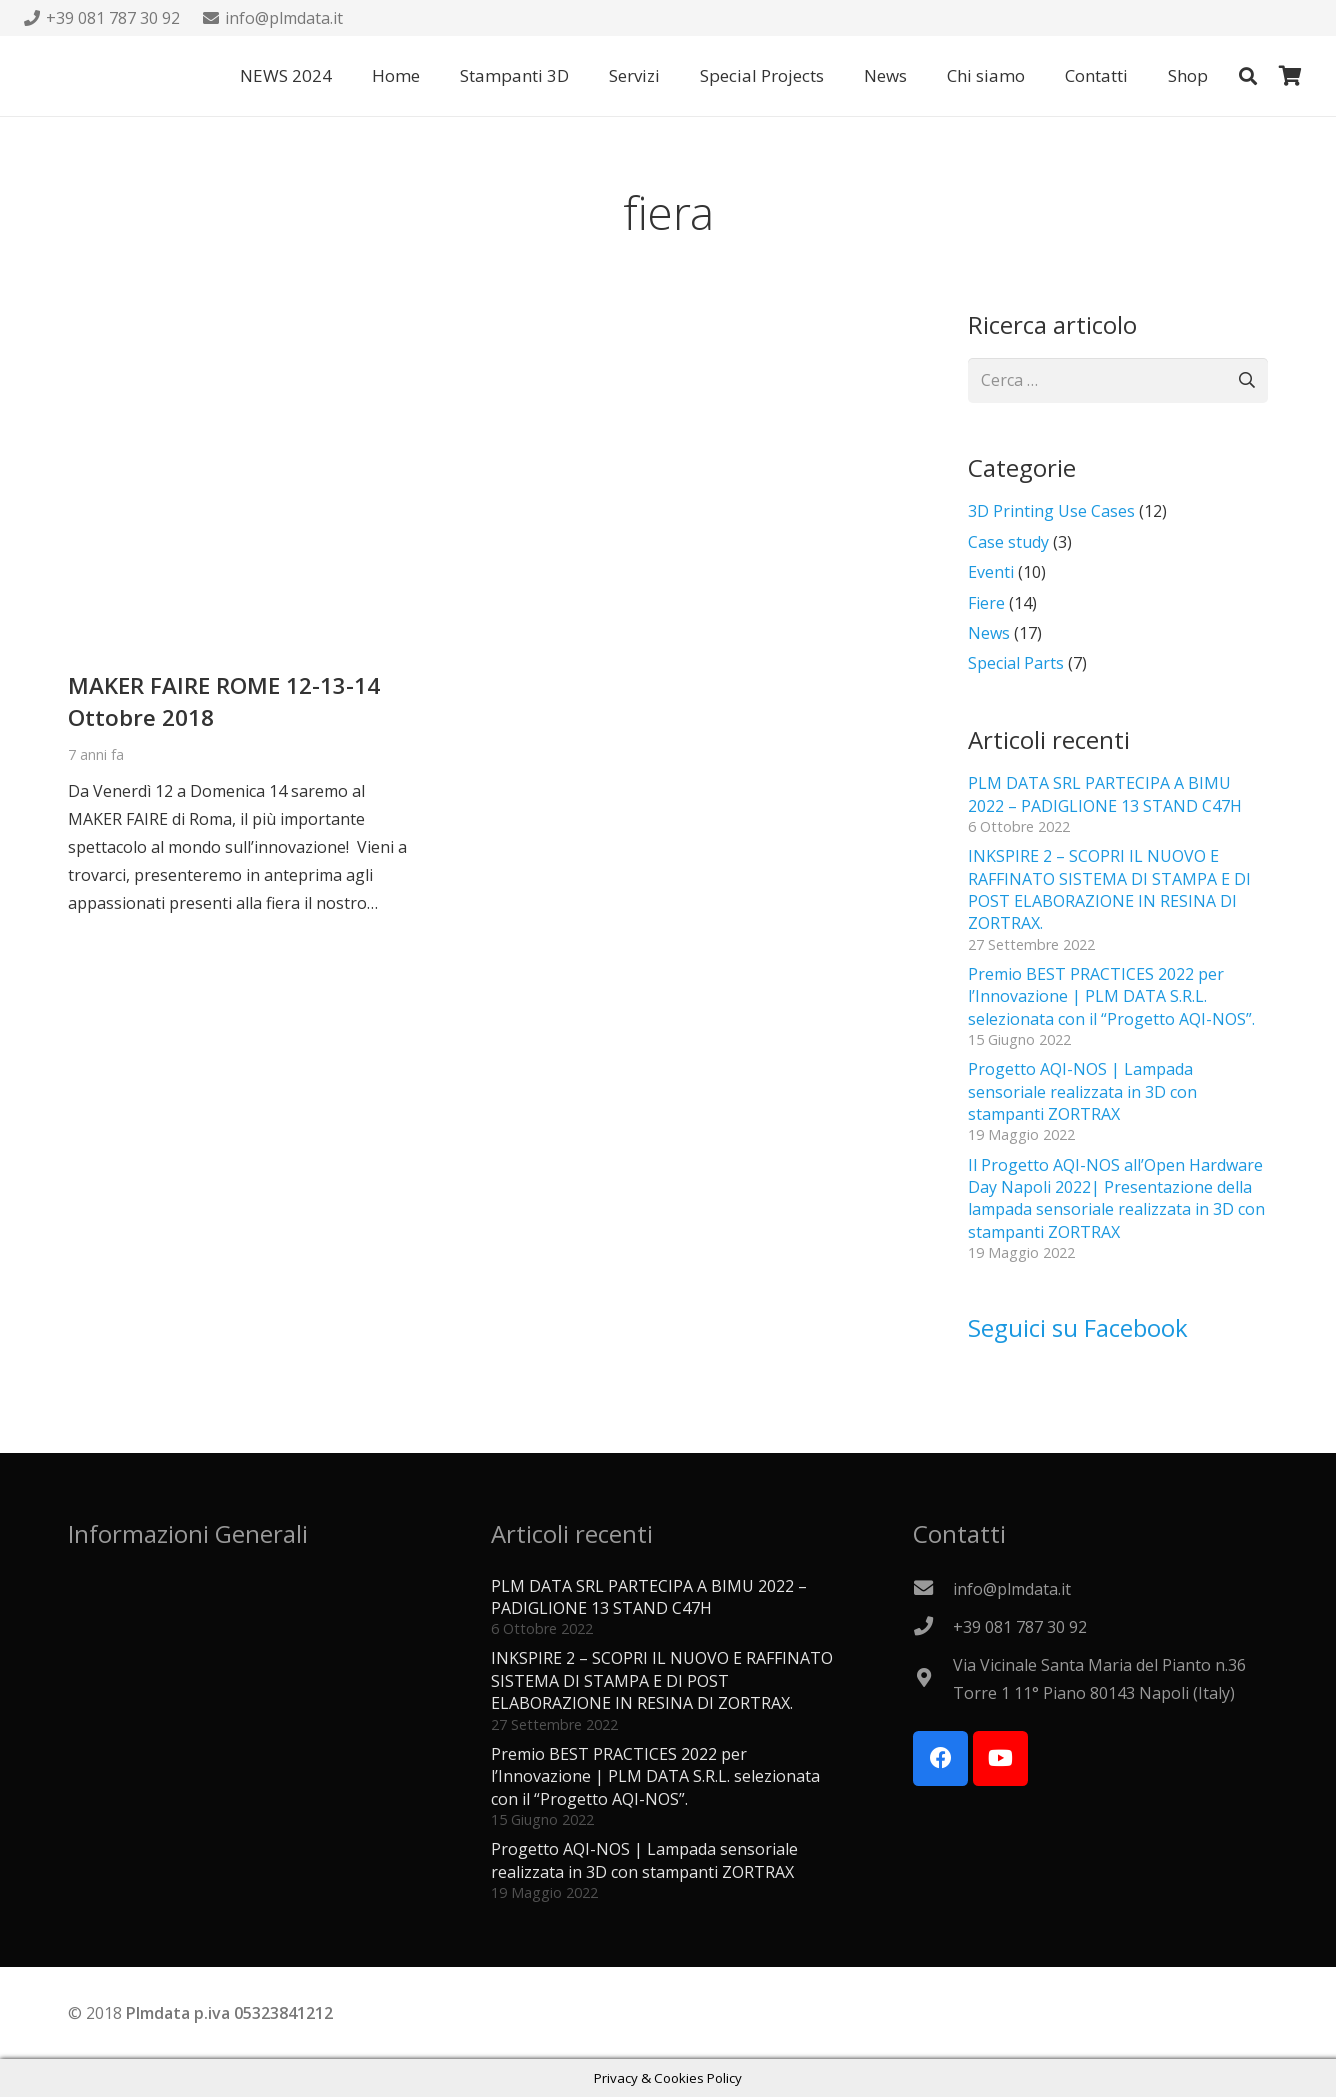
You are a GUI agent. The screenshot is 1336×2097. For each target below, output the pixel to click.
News (989, 633)
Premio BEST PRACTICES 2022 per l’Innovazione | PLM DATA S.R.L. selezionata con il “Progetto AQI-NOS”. (1111, 996)
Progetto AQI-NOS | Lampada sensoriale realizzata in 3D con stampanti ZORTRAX (1082, 1091)
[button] (1248, 76)
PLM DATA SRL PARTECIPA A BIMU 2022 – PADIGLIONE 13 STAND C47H (1105, 794)
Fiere (986, 603)
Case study (1008, 542)
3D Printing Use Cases (1051, 511)
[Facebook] (940, 1758)
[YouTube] (1000, 1758)
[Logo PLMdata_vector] (64, 76)
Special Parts (1016, 663)
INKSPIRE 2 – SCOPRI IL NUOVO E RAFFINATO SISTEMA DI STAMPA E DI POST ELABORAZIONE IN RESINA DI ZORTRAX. (1109, 889)
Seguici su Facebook (1078, 1327)
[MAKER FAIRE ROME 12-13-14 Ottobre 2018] (241, 322)
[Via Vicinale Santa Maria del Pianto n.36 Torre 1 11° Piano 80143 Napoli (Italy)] (933, 1679)
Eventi (991, 572)
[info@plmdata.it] (933, 1589)
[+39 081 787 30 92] (933, 1627)
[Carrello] (1290, 76)
